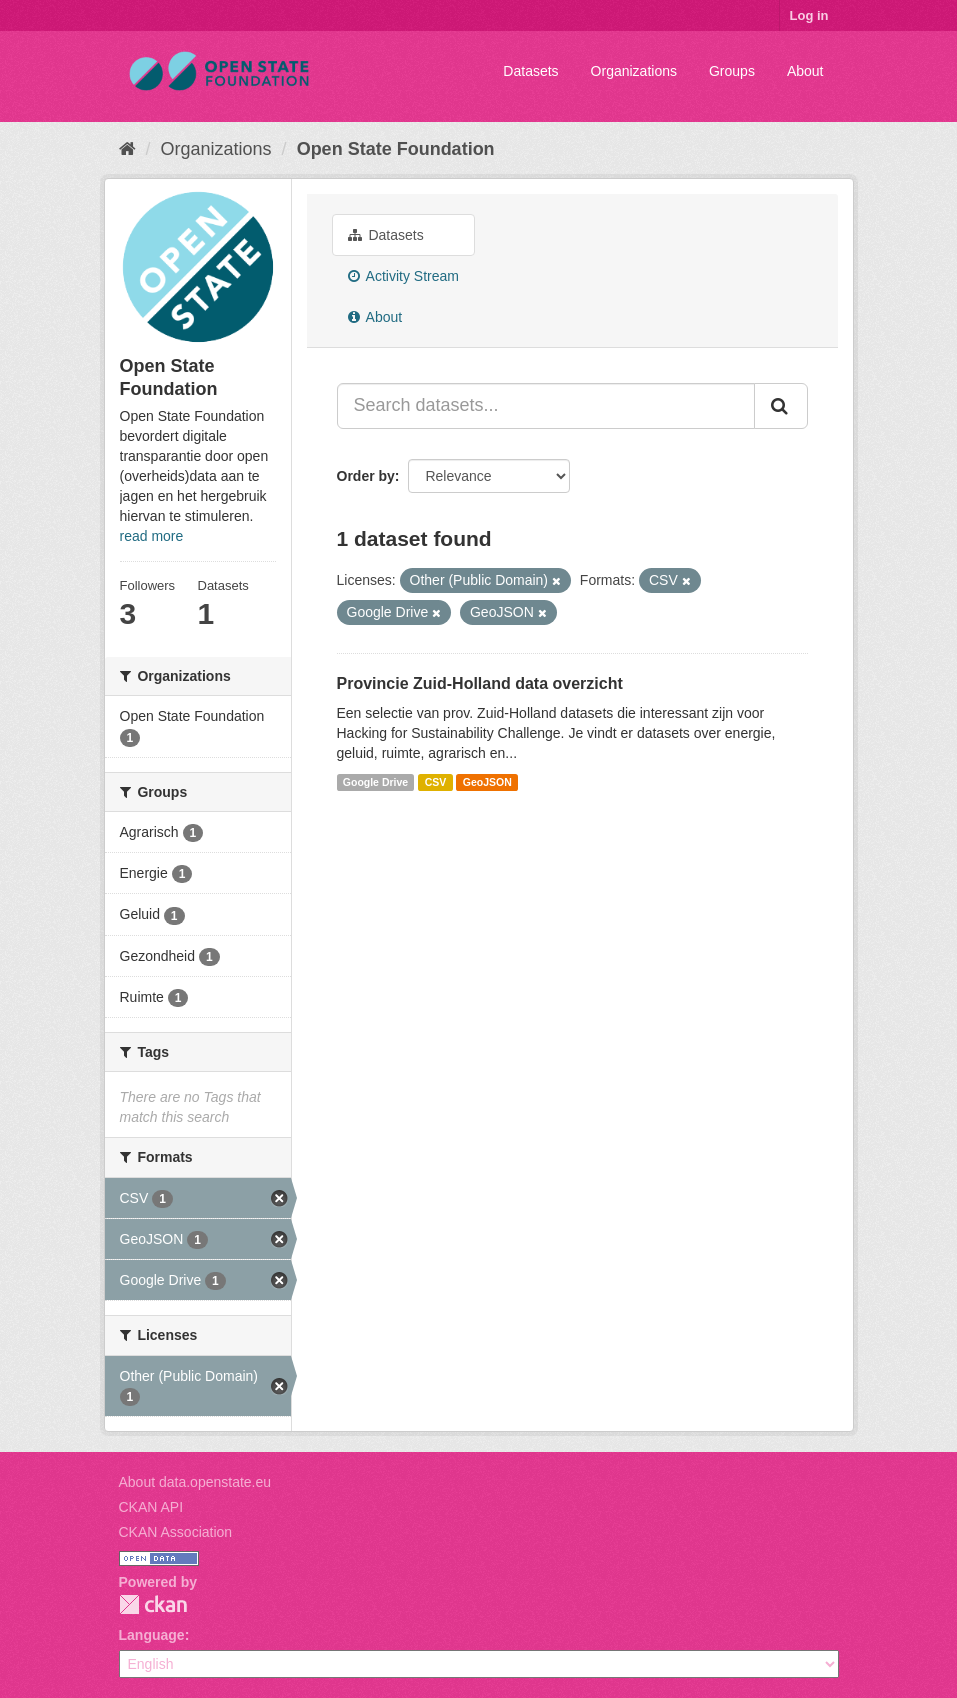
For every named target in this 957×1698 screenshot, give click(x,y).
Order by (366, 476)
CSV (436, 782)
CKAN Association (176, 1532)
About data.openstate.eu (195, 1482)
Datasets (530, 71)
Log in (809, 15)
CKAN (153, 1604)
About (805, 71)
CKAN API (151, 1507)
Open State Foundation (396, 149)
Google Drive (375, 782)
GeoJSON (487, 782)
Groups (732, 71)
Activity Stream (403, 276)
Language (152, 1635)
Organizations (634, 71)
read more (152, 536)
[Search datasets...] (546, 406)
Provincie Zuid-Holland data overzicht (480, 683)
